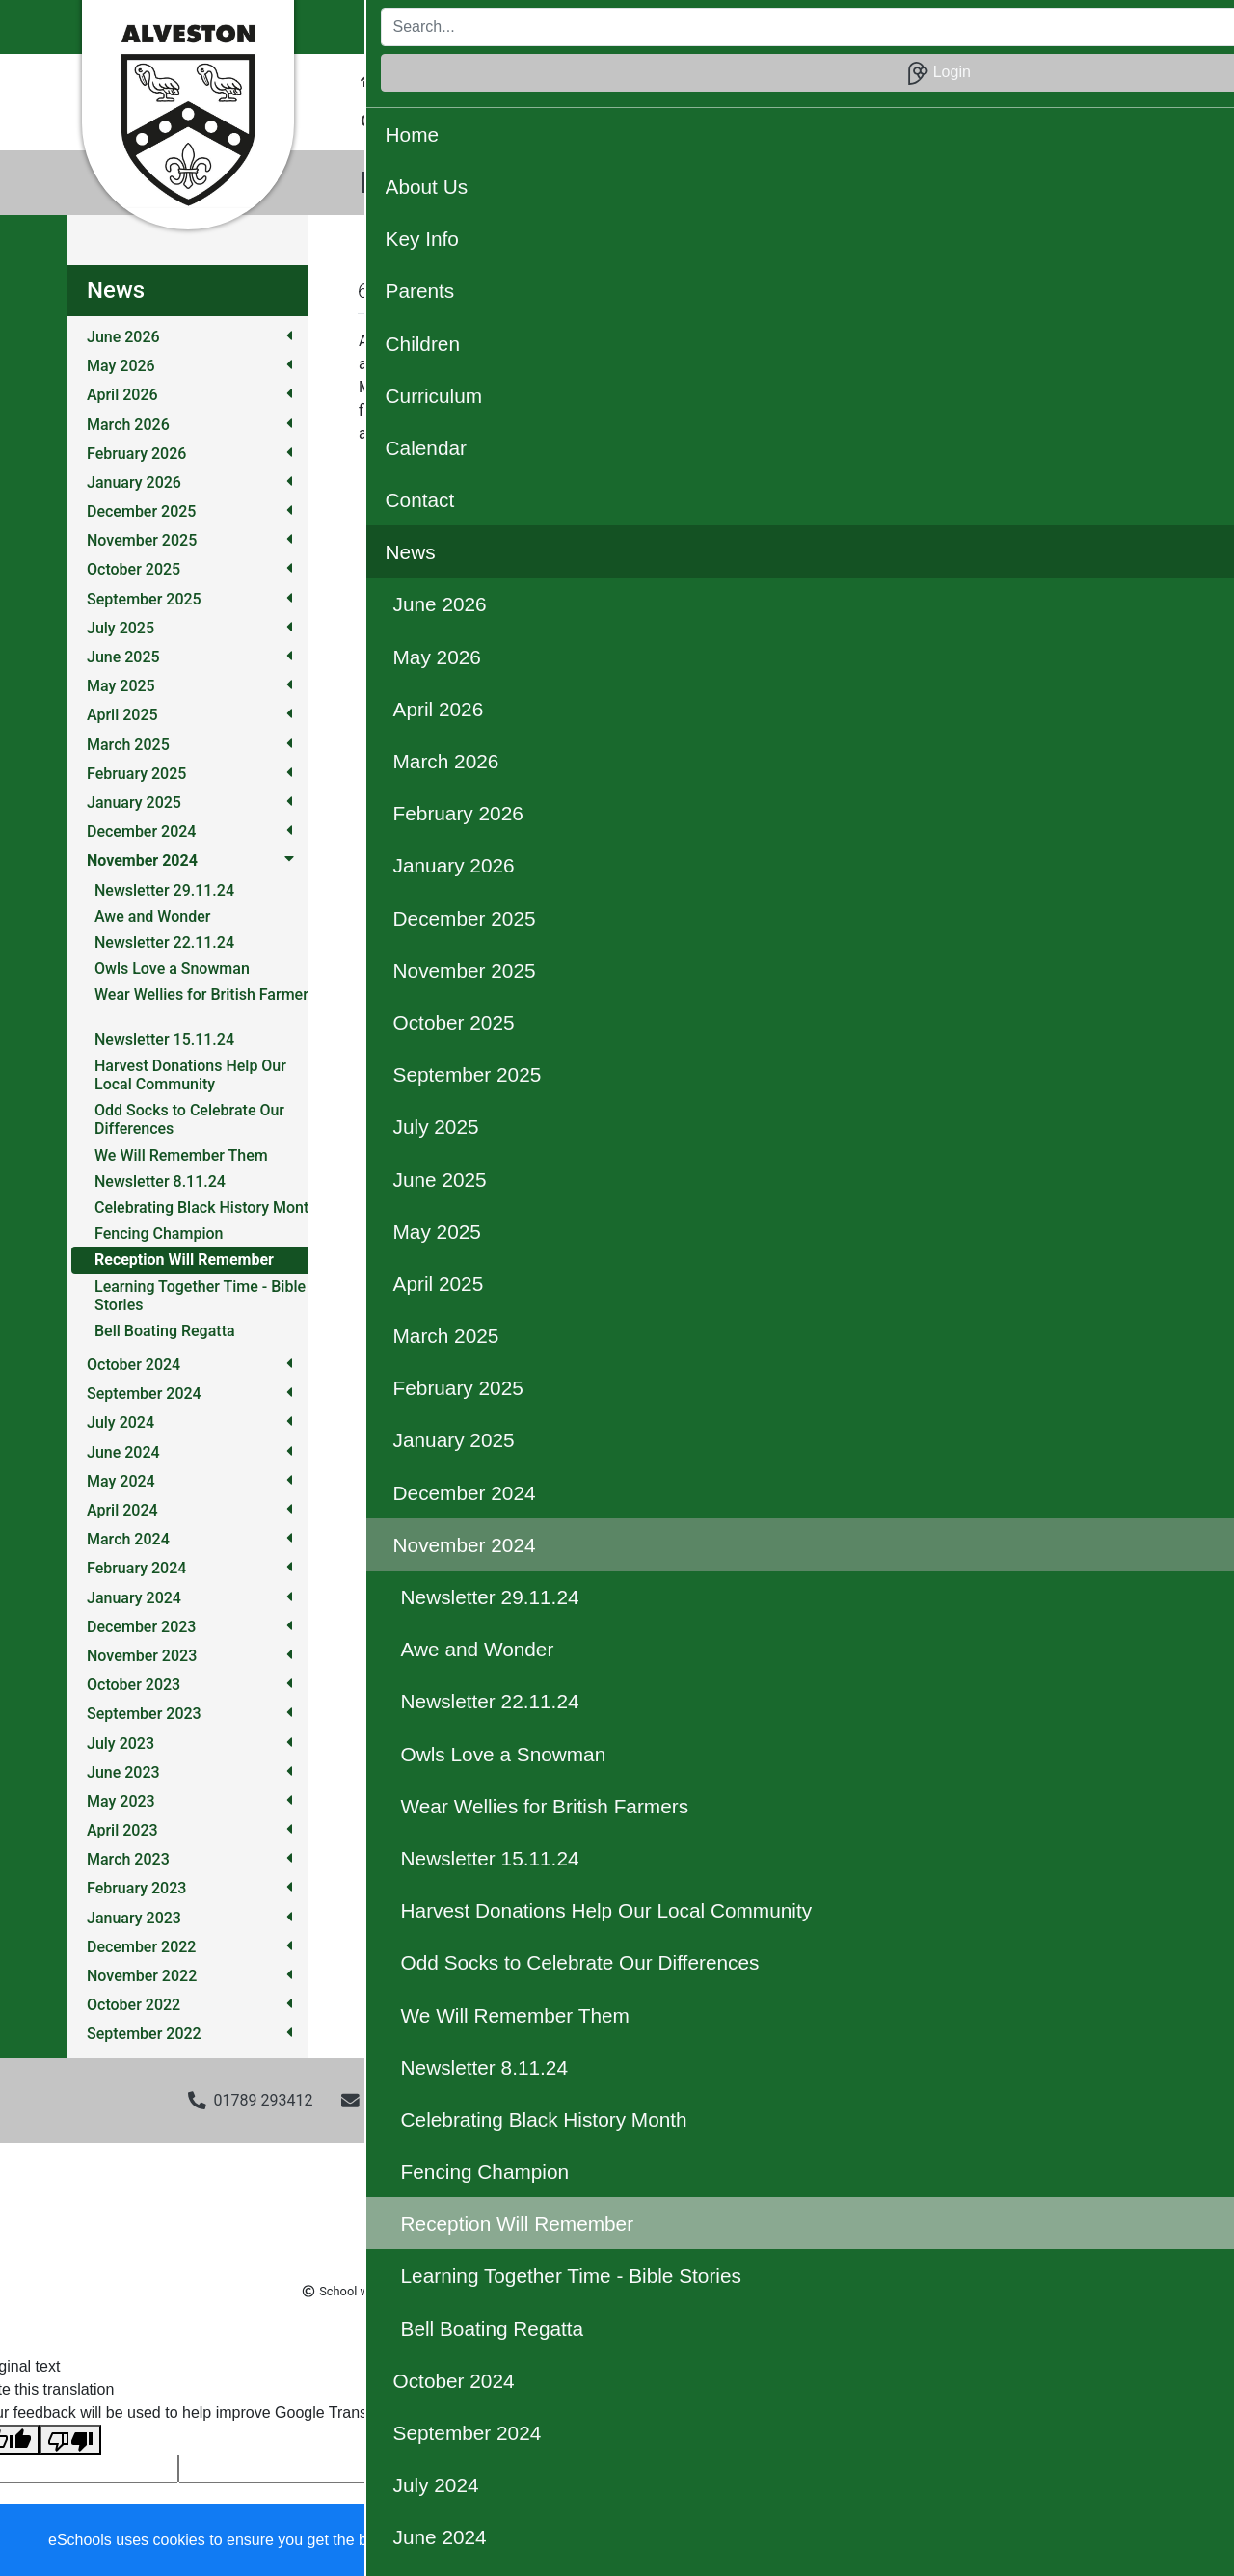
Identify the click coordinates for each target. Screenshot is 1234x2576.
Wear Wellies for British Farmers (205, 994)
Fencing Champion (158, 1233)
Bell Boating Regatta (164, 1331)
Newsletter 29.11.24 (164, 890)
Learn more (617, 2540)
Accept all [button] (1108, 2541)
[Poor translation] (70, 2440)
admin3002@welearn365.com (470, 2100)
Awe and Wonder (152, 916)
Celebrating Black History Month (205, 1207)
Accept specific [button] (954, 2541)
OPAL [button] (578, 121)
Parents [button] (602, 80)
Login (1108, 27)
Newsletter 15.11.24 (164, 1040)
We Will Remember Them (181, 1155)
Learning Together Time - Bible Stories (200, 1295)
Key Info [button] (521, 80)
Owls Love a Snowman (172, 968)
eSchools (486, 2291)
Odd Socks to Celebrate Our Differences (189, 1119)
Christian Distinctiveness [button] (447, 121)
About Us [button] (436, 80)
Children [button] (682, 80)
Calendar (870, 80)
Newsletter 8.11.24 (160, 1181)
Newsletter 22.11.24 (164, 942)
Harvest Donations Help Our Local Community (190, 1075)
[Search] (895, 27)
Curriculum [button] (776, 80)
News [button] (1025, 80)
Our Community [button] (676, 121)
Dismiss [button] (844, 2541)
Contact (954, 80)
